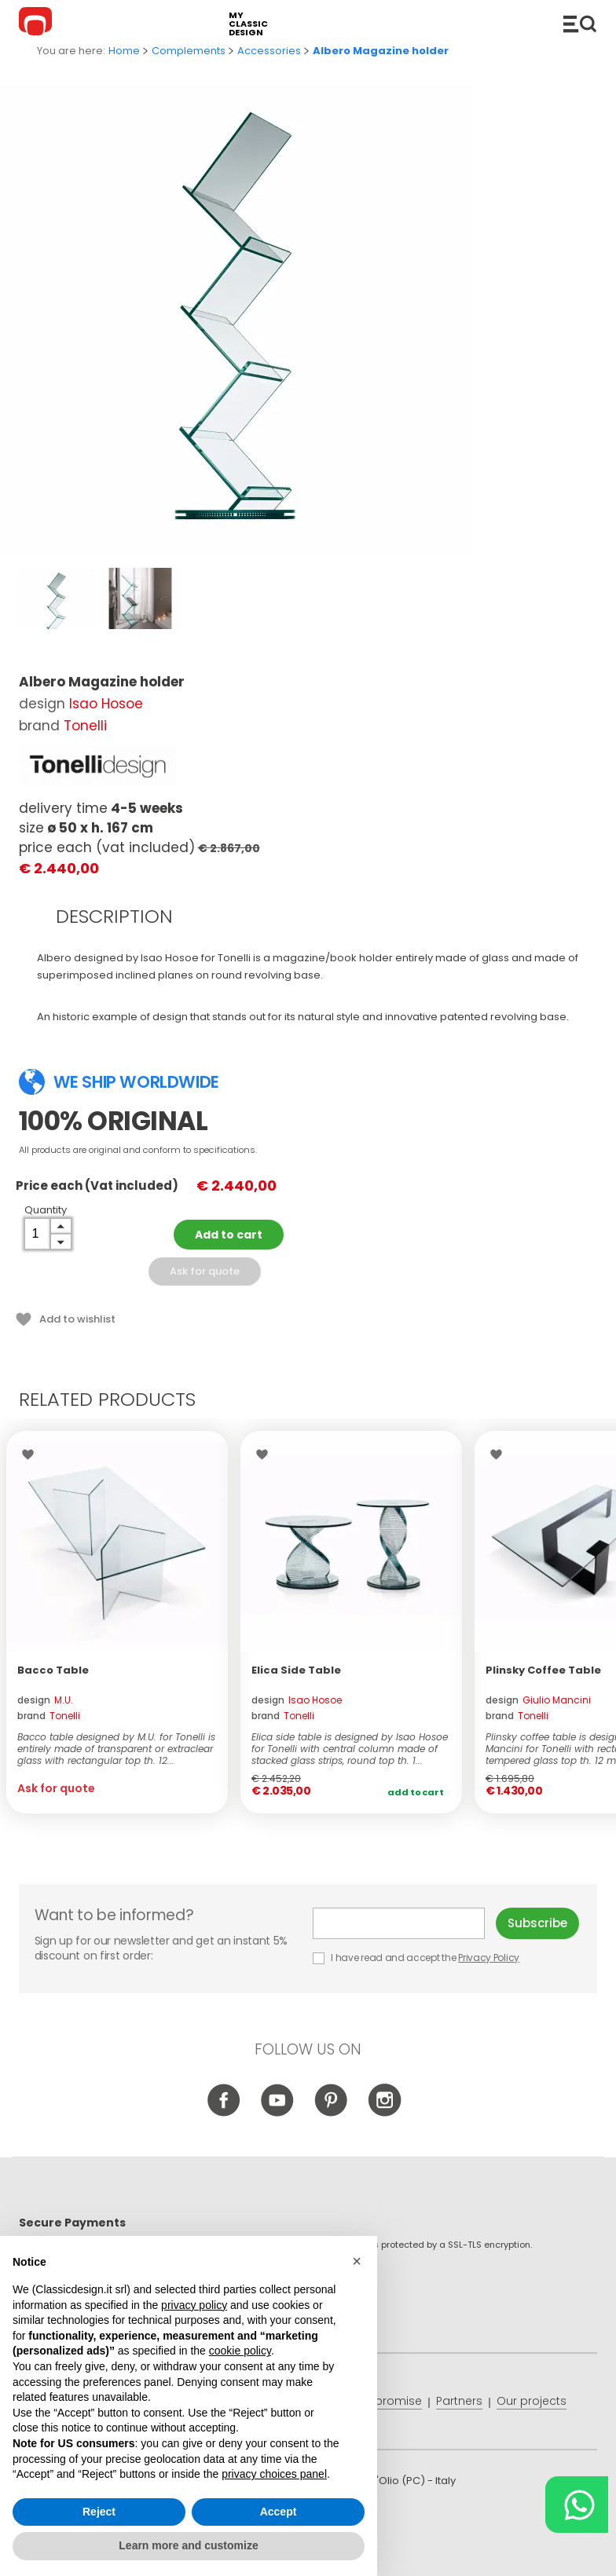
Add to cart (228, 1234)
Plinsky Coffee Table (543, 1670)
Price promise (383, 2400)
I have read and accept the (417, 1957)
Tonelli (85, 725)
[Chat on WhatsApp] (576, 2504)
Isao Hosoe (106, 703)
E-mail (399, 1923)
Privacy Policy (488, 1957)
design (45, 1700)
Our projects (531, 2400)
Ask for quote (205, 1271)
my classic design (248, 24)
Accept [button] (278, 2511)
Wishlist (32, 1454)
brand (48, 1715)
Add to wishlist (77, 1319)
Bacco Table (53, 1670)
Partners (459, 2400)
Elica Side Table (296, 1670)
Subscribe (537, 1923)
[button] (356, 2261)
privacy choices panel (274, 2474)
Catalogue (580, 23)
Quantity (45, 1209)
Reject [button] (99, 2511)
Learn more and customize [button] (188, 2545)
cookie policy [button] (240, 2350)
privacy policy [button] (194, 2305)
